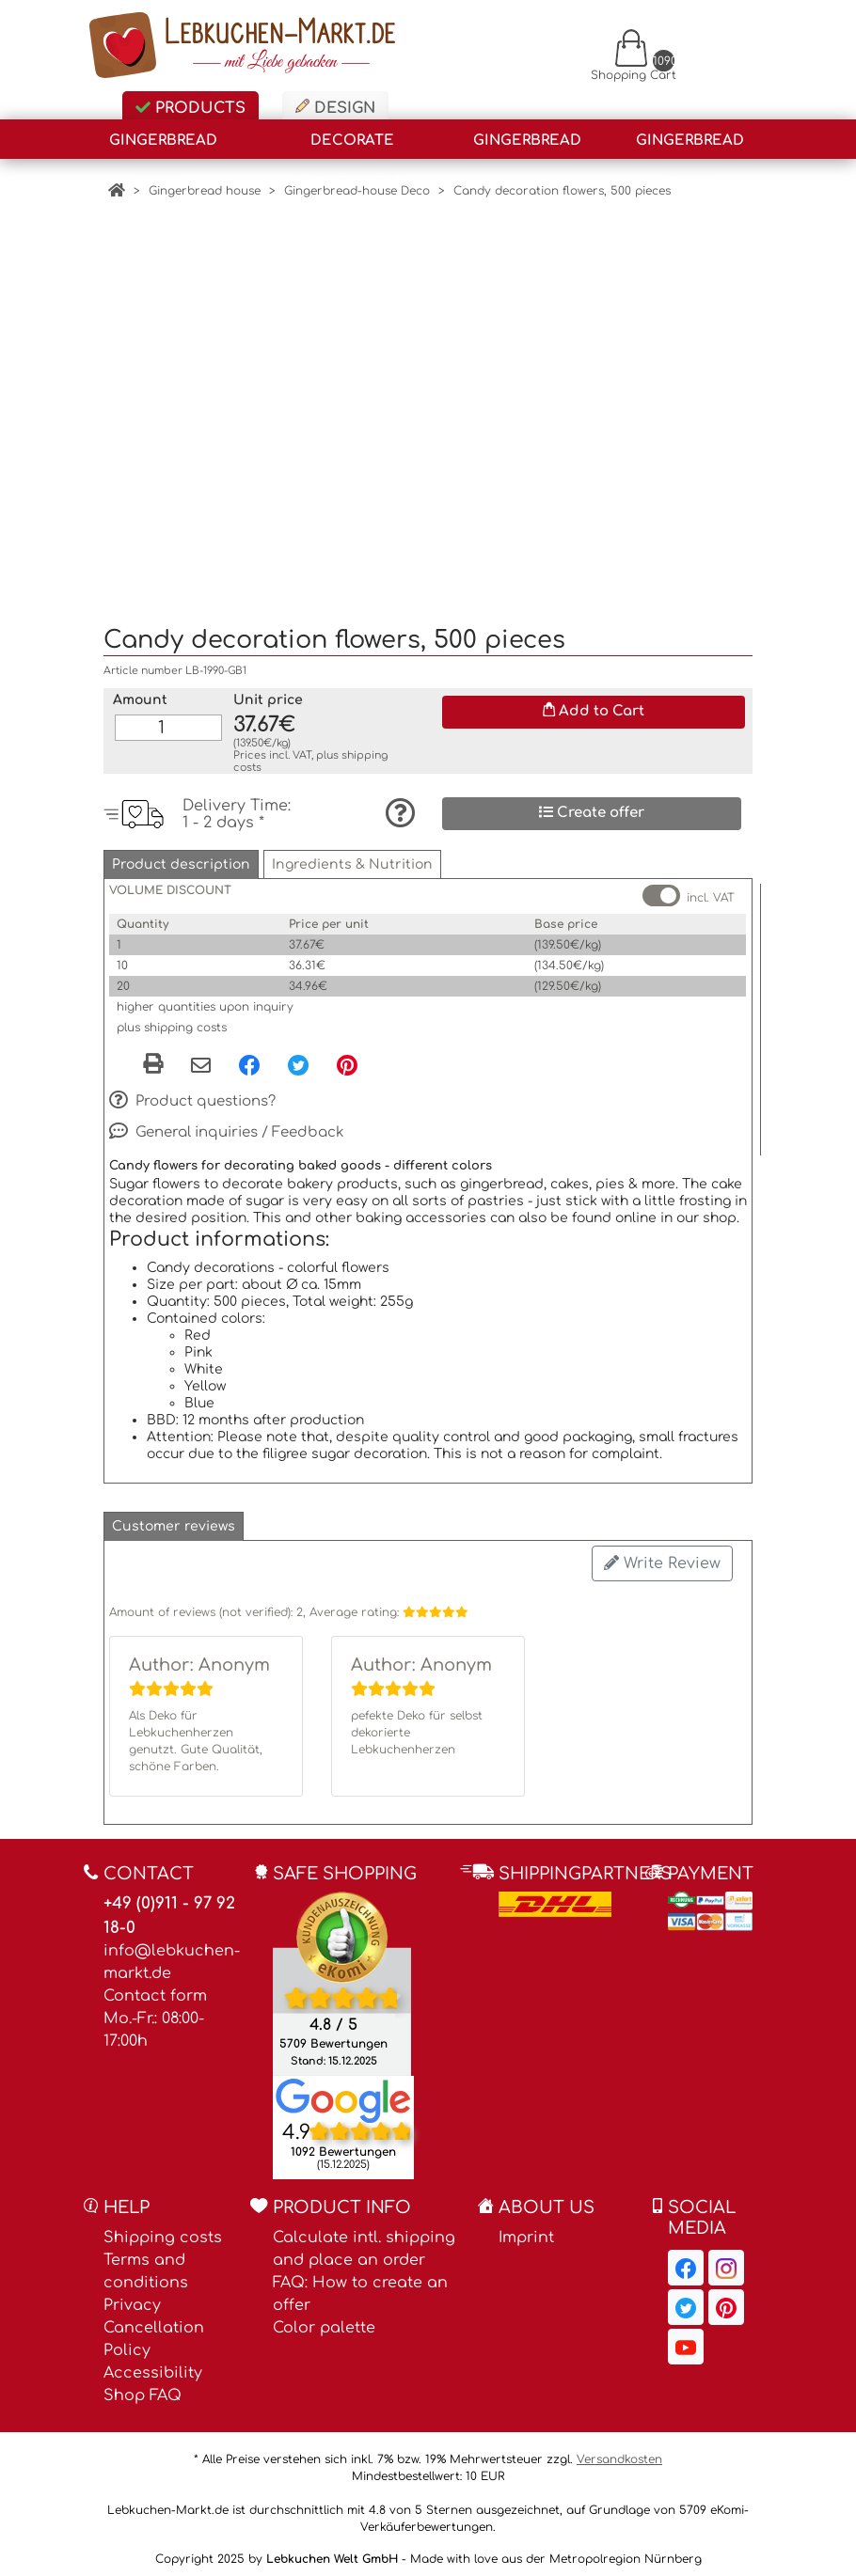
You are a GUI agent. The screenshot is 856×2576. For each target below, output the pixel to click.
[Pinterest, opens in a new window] (347, 1055)
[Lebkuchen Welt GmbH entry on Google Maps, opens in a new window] (343, 2089)
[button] (181, 854)
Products (190, 108)
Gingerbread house (690, 146)
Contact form (155, 1985)
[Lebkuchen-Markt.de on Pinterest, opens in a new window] (726, 2297)
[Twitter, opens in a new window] (298, 1055)
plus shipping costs (172, 1017)
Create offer (591, 802)
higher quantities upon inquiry (205, 996)
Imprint (526, 2227)
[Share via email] (201, 1057)
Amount (140, 690)
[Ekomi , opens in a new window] (342, 1973)
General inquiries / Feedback (226, 1121)
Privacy (132, 2294)
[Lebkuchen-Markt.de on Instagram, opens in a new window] (726, 2257)
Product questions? (192, 1090)
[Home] (116, 190)
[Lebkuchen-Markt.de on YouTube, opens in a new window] (686, 2336)
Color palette (324, 2317)
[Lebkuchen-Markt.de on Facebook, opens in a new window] (686, 2257)
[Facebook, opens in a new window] (249, 1055)
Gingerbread (527, 141)
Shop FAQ (142, 2385)
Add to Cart (593, 700)
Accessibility (152, 2362)
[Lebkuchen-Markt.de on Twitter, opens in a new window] (686, 2297)
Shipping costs (162, 2227)
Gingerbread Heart (163, 146)
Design (335, 108)
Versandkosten (619, 2449)
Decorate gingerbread (352, 146)
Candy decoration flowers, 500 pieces (562, 190)
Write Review (662, 1553)
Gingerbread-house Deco (357, 190)
